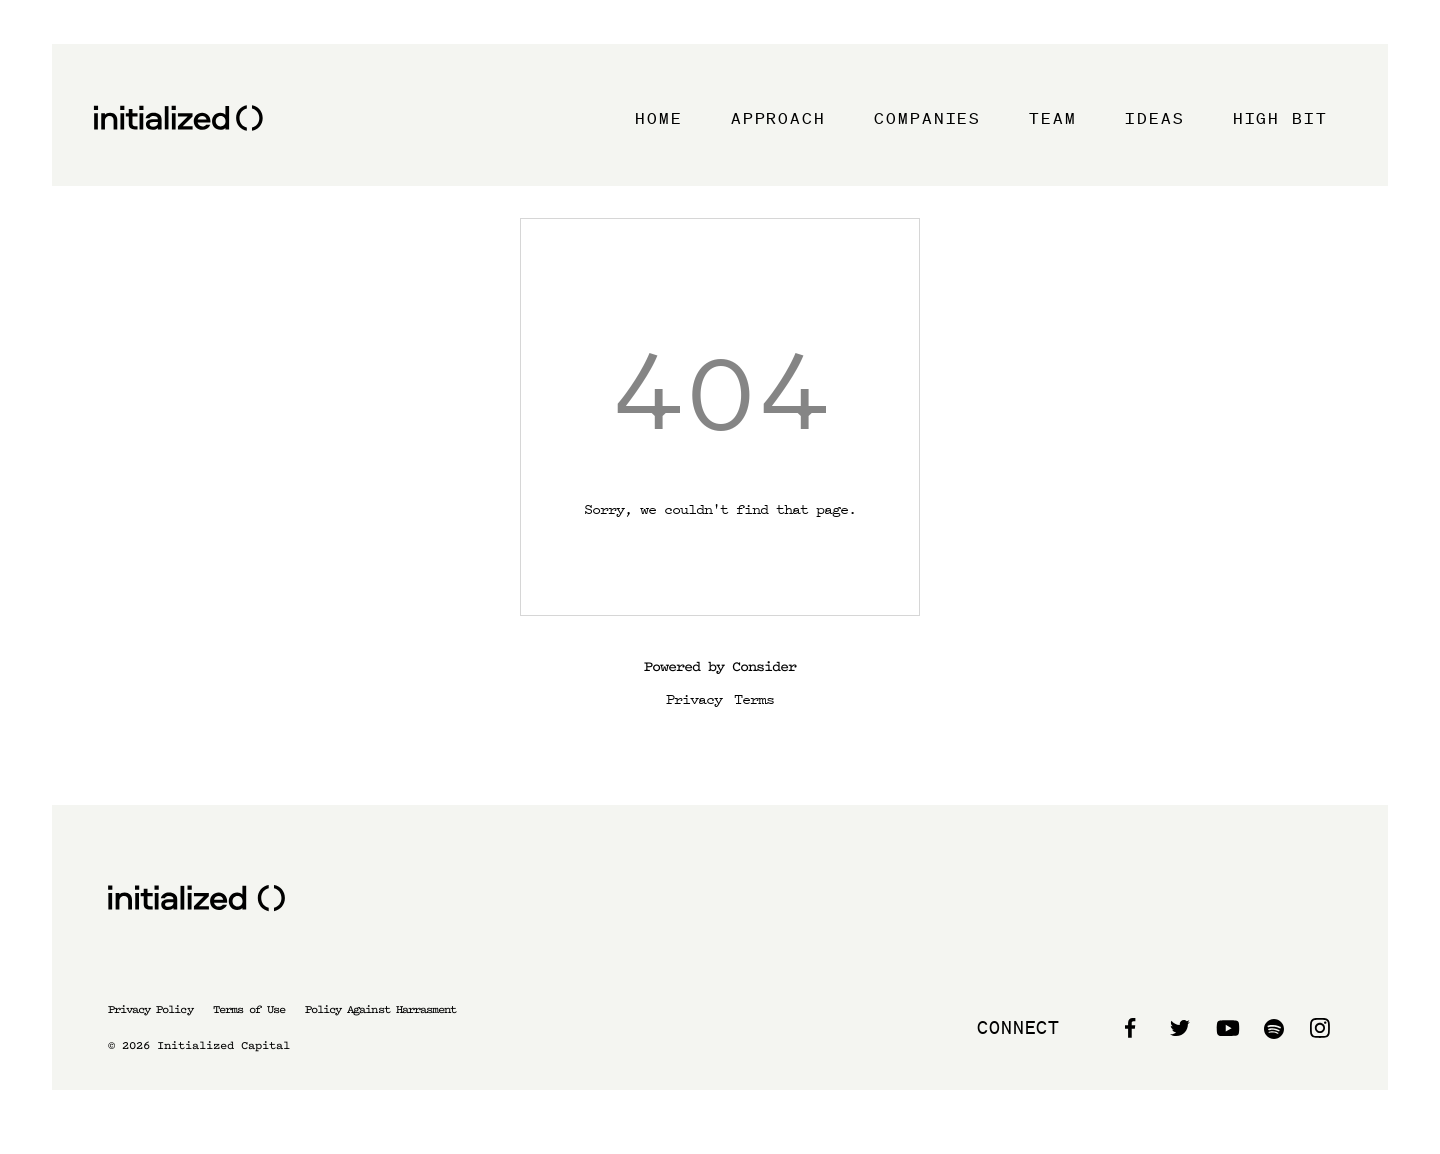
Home (659, 118)
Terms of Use (249, 1009)
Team (1053, 118)
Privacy (694, 698)
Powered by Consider (720, 666)
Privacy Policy (150, 1009)
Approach (778, 118)
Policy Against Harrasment (380, 1009)
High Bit (1280, 118)
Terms (754, 698)
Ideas (1155, 118)
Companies (927, 118)
